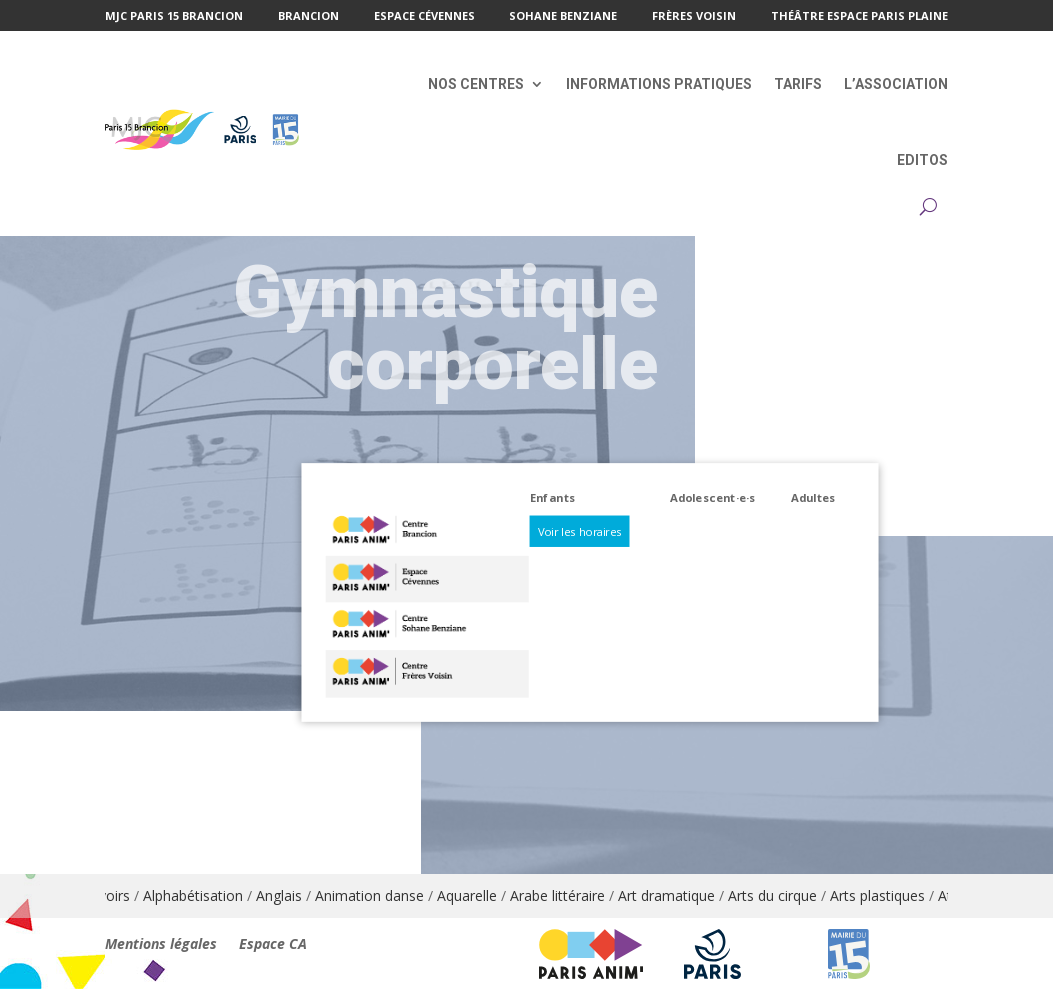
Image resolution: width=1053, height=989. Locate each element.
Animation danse (378, 895)
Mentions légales (161, 945)
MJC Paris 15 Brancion (174, 16)
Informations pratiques (659, 84)
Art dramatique (675, 895)
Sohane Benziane (563, 16)
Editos (922, 160)
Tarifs (798, 84)
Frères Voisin (694, 16)
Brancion (308, 16)
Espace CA (273, 945)
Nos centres (476, 84)
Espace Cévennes (424, 16)
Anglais (288, 895)
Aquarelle (476, 895)
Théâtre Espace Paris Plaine (859, 16)
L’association (896, 84)
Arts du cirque (781, 895)
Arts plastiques (886, 895)
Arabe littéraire (566, 895)
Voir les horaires (579, 530)
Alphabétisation (202, 895)
